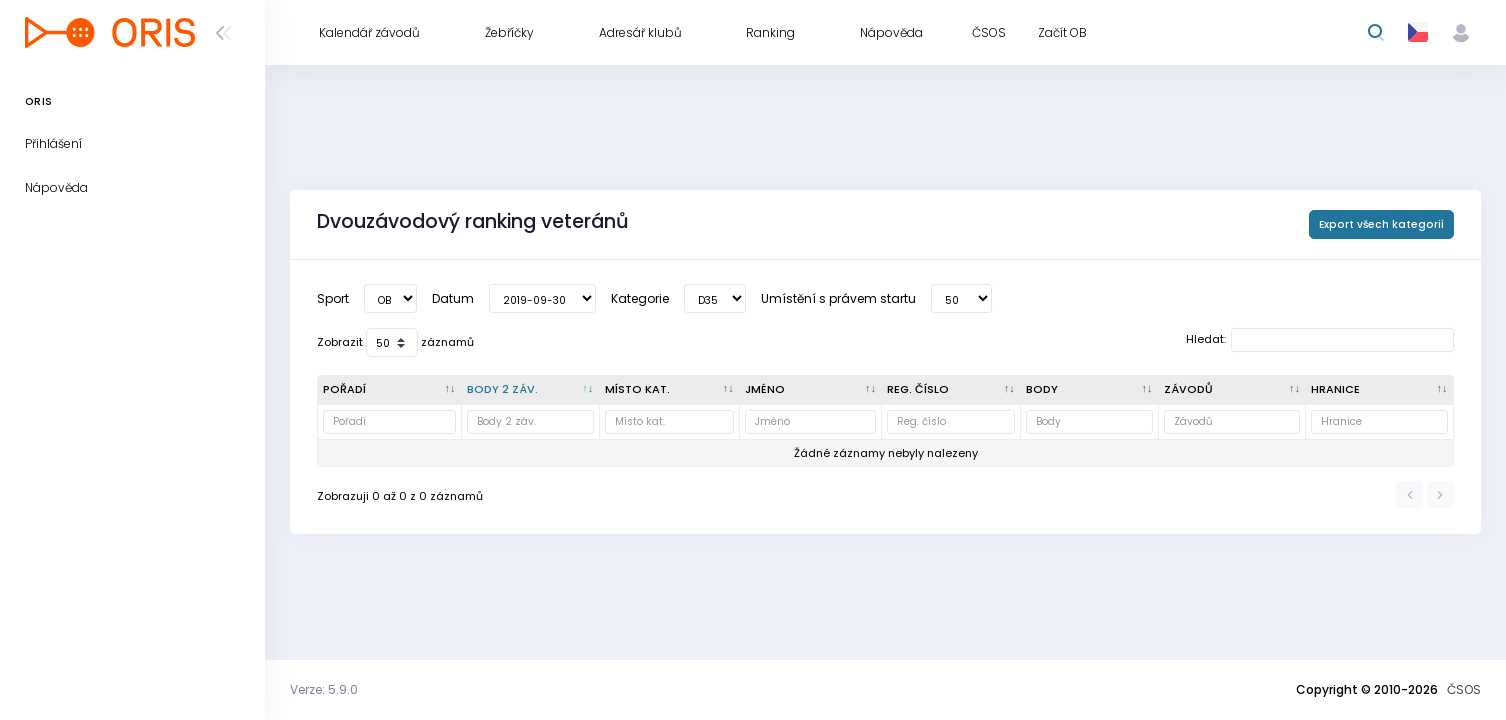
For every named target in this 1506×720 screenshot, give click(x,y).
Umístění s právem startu (838, 298)
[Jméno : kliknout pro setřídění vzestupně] (811, 390)
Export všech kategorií (1381, 224)
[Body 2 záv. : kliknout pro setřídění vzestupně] (531, 390)
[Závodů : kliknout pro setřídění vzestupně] (1233, 390)
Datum (453, 298)
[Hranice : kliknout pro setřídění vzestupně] (1380, 390)
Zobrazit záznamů (395, 342)
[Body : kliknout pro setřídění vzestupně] (1090, 390)
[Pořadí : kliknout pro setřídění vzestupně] (390, 390)
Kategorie (640, 298)
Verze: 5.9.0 (324, 689)
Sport (333, 298)
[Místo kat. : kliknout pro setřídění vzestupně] (670, 390)
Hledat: (1320, 340)
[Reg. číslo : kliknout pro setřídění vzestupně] (951, 390)
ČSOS (1464, 689)
